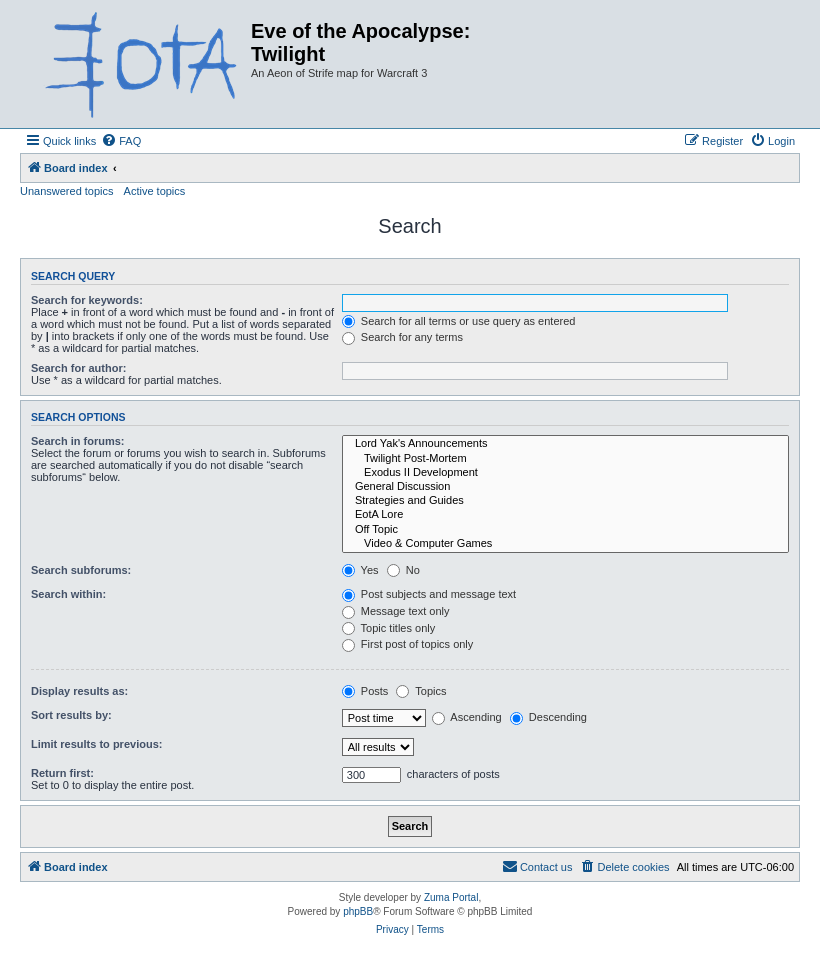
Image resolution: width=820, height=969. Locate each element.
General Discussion (565, 487)
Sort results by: (71, 715)
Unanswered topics (67, 191)
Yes (360, 570)
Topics (421, 691)
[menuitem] (121, 141)
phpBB (358, 911)
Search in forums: (78, 441)
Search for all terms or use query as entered (459, 321)
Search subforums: (81, 570)
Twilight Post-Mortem (565, 459)
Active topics (155, 191)
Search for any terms (402, 337)
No (403, 570)
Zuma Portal (451, 897)
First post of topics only (408, 644)
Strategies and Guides (565, 501)
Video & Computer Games (565, 544)
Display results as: (79, 691)
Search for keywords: (87, 300)
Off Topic (565, 530)
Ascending (467, 717)
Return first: (62, 773)
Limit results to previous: (96, 744)
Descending (548, 717)
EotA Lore (565, 515)
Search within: (68, 594)
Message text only (396, 611)
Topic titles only (388, 628)
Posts (365, 691)
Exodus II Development (565, 473)
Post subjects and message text (429, 594)
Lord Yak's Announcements (565, 444)
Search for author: (78, 368)
